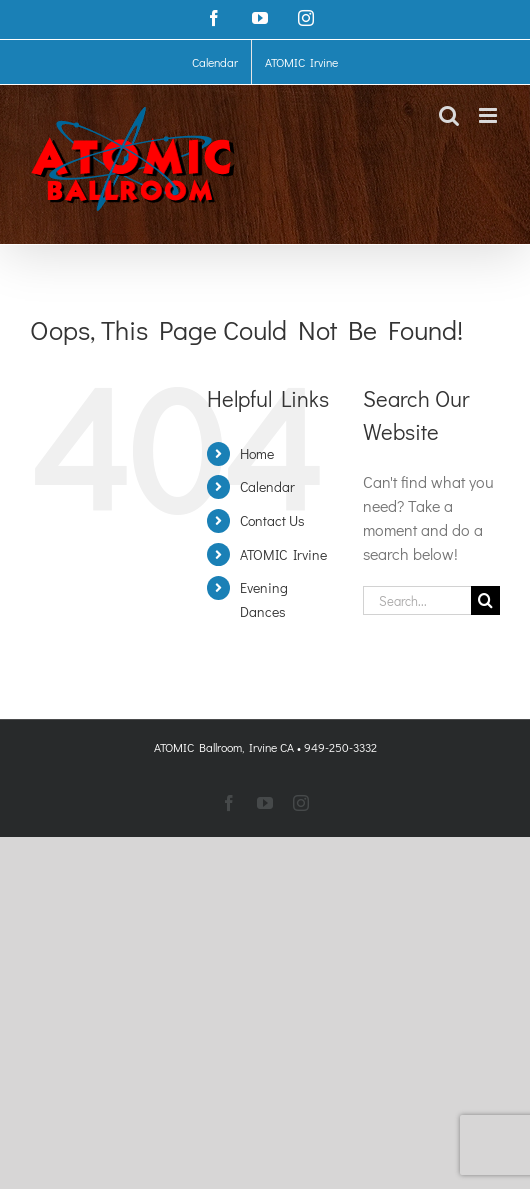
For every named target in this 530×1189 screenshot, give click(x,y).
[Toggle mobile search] (449, 115)
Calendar (267, 486)
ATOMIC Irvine (283, 554)
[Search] (485, 600)
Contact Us (272, 520)
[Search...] (417, 600)
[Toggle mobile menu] (489, 115)
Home (257, 453)
